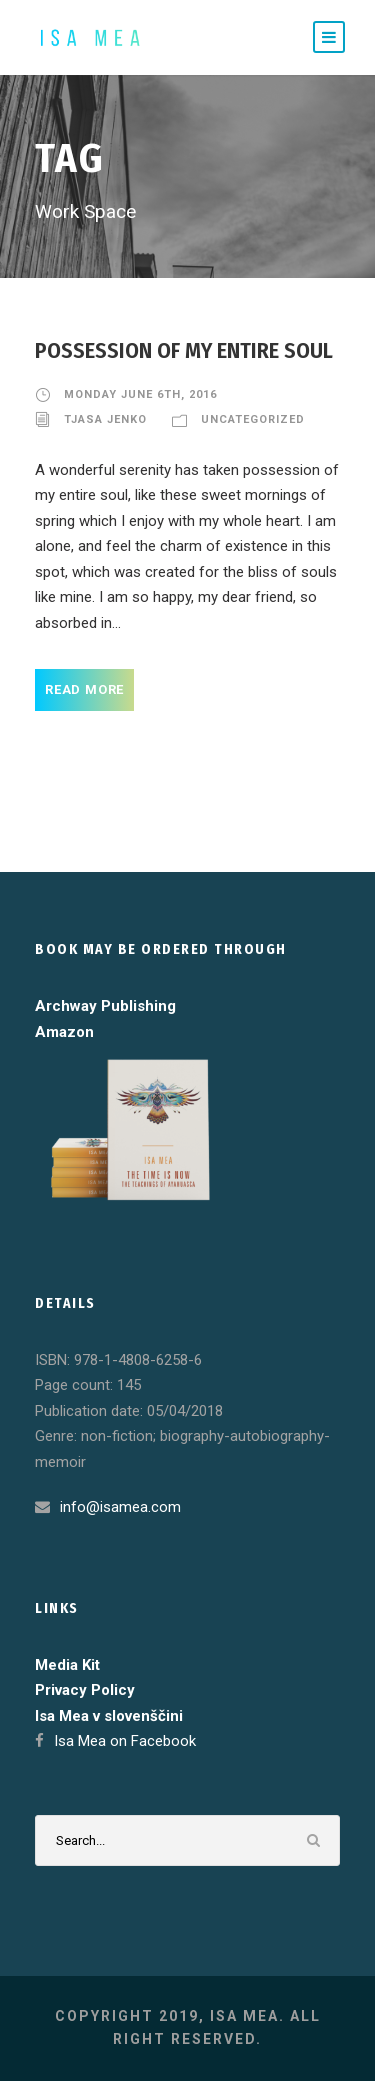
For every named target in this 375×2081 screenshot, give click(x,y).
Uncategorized (253, 419)
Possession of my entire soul (184, 350)
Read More (84, 689)
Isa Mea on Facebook (125, 1741)
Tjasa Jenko (105, 419)
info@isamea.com (120, 1507)
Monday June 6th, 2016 (140, 394)
